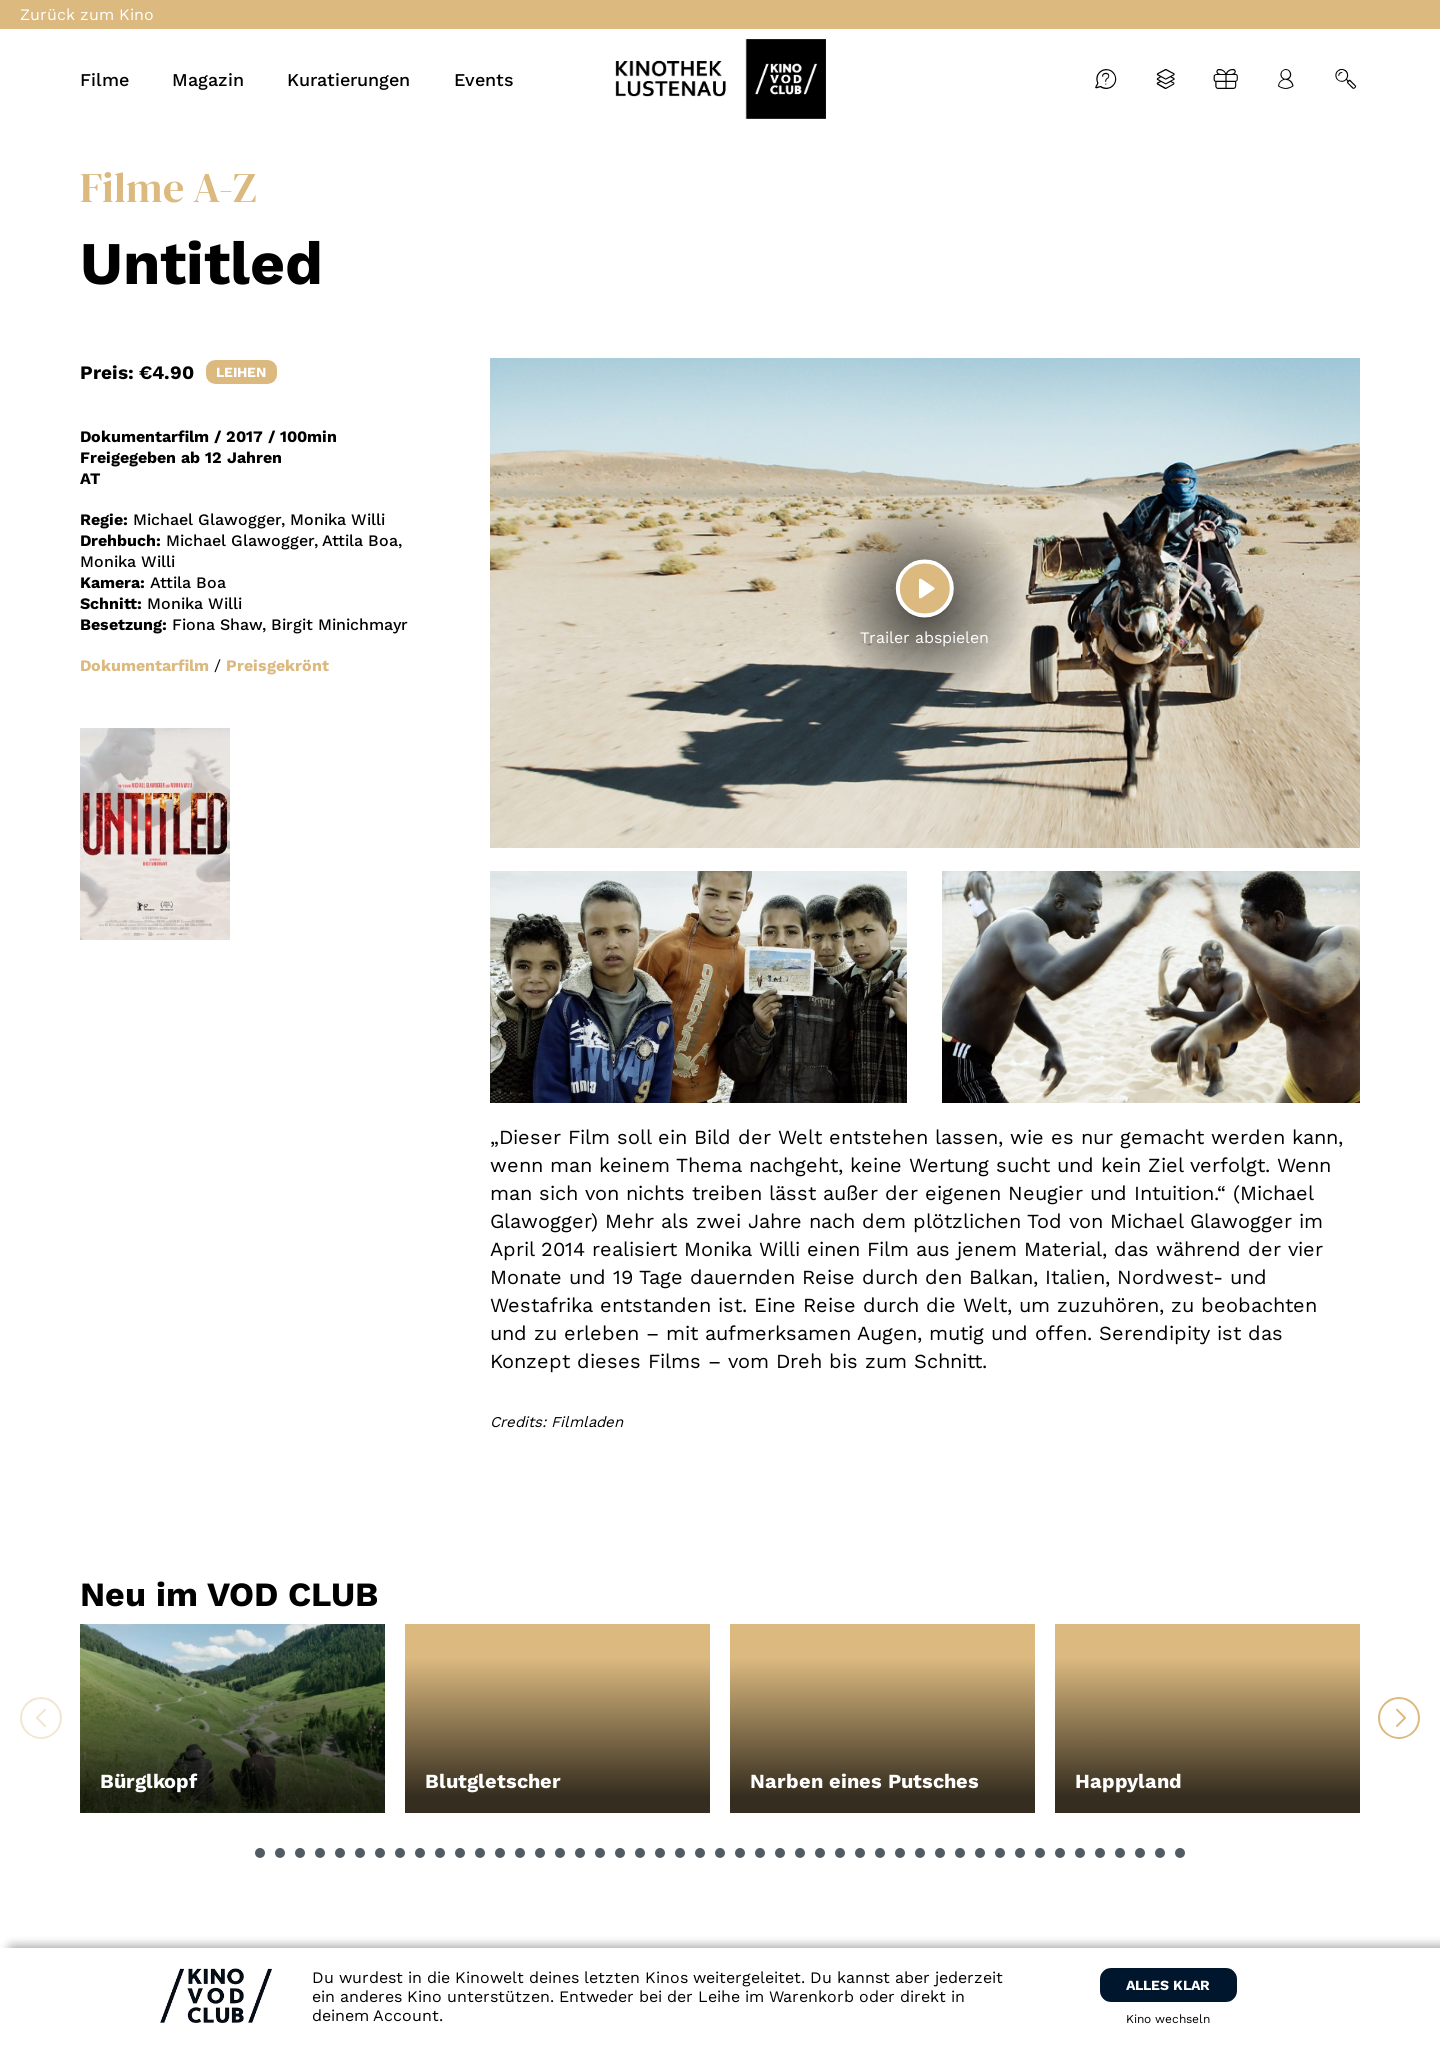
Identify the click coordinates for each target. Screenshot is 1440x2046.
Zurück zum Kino (87, 14)
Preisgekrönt (277, 665)
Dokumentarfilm (144, 665)
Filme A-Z (168, 187)
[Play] (925, 589)
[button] (260, 1853)
